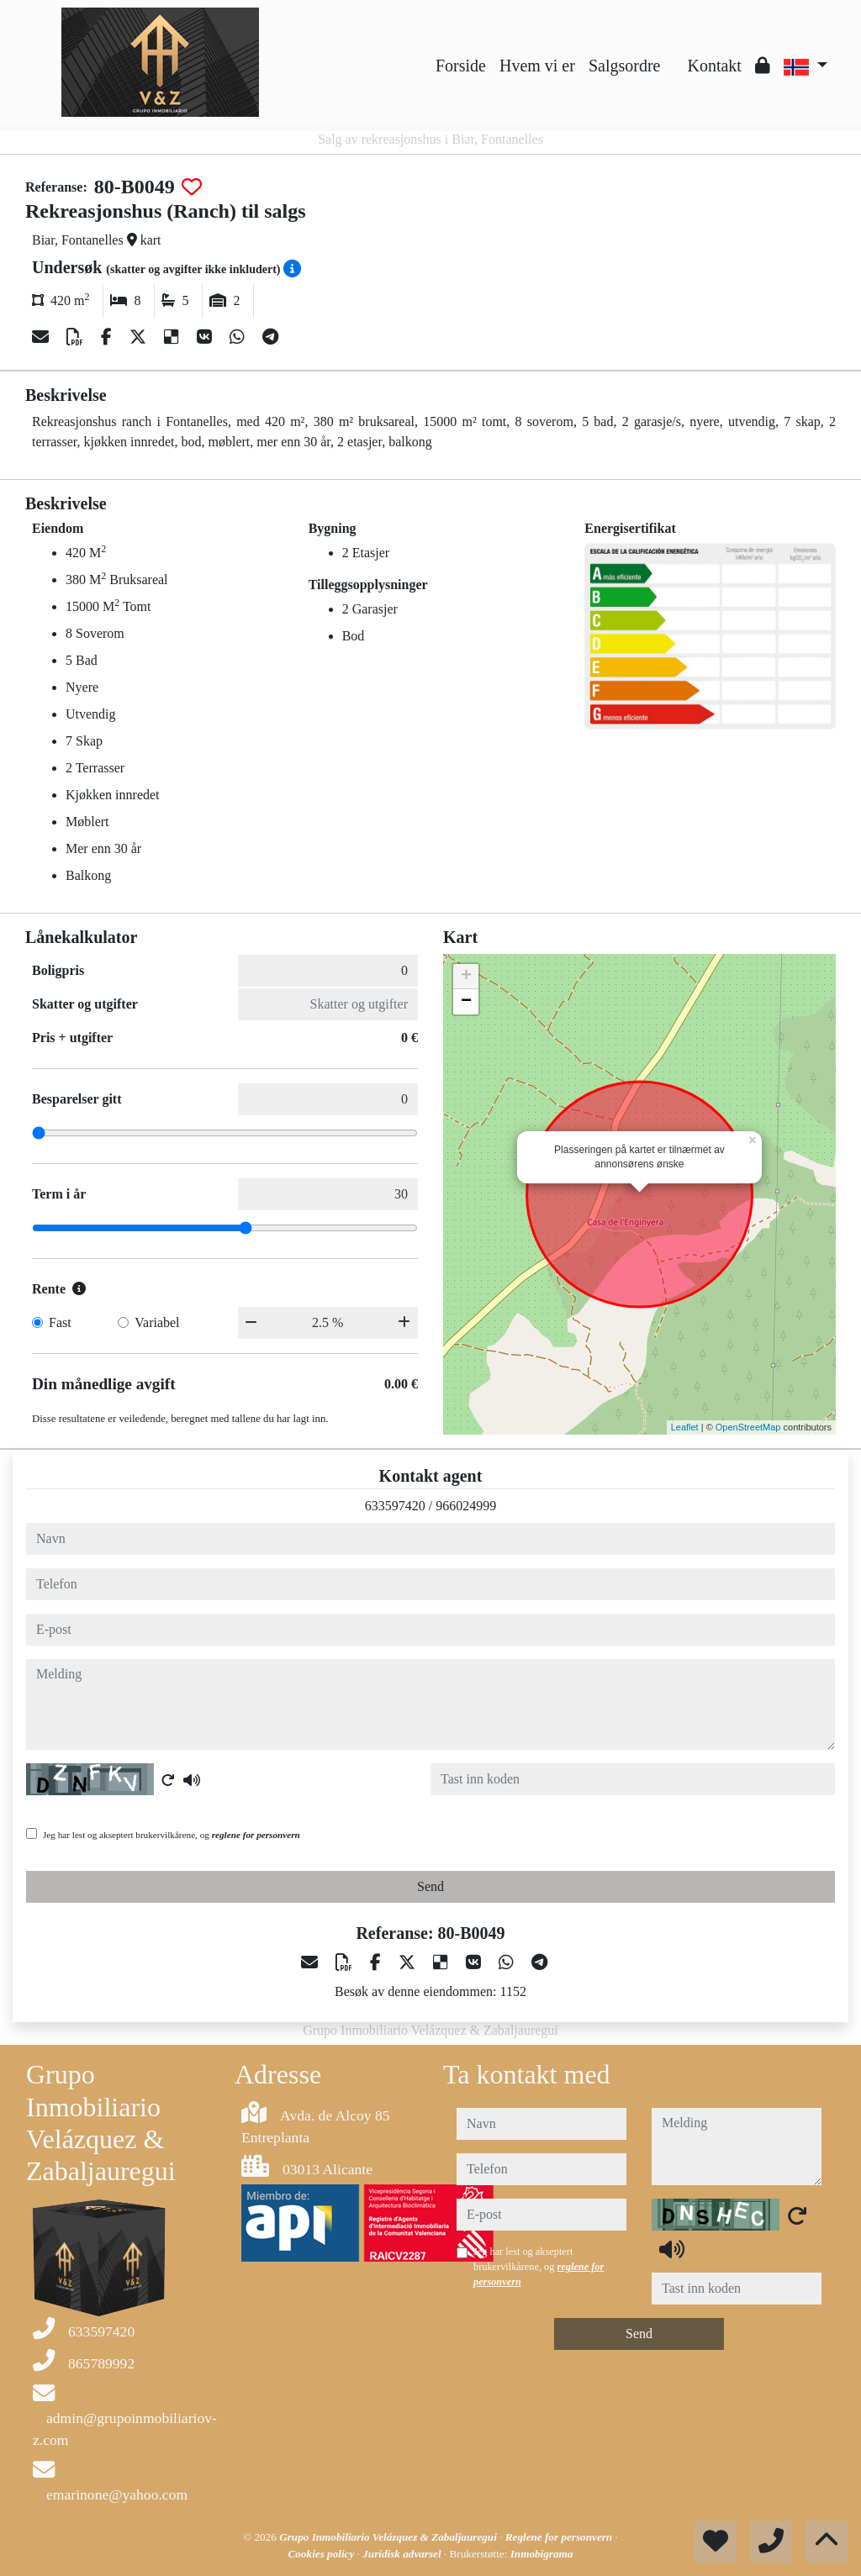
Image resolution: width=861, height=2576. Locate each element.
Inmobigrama (541, 2553)
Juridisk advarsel (403, 2553)
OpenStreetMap (748, 1427)
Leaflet (685, 1427)
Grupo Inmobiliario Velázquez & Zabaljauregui (389, 2537)
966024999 (466, 1506)
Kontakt (714, 65)
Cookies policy (322, 2553)
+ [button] (466, 976)
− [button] (466, 1001)
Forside (461, 65)
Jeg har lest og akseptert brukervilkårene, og (171, 1835)
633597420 (395, 1506)
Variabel (157, 1322)
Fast (60, 1322)
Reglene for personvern (560, 2537)
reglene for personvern (256, 1835)
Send (430, 1886)
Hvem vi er (537, 65)
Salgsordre (625, 65)
